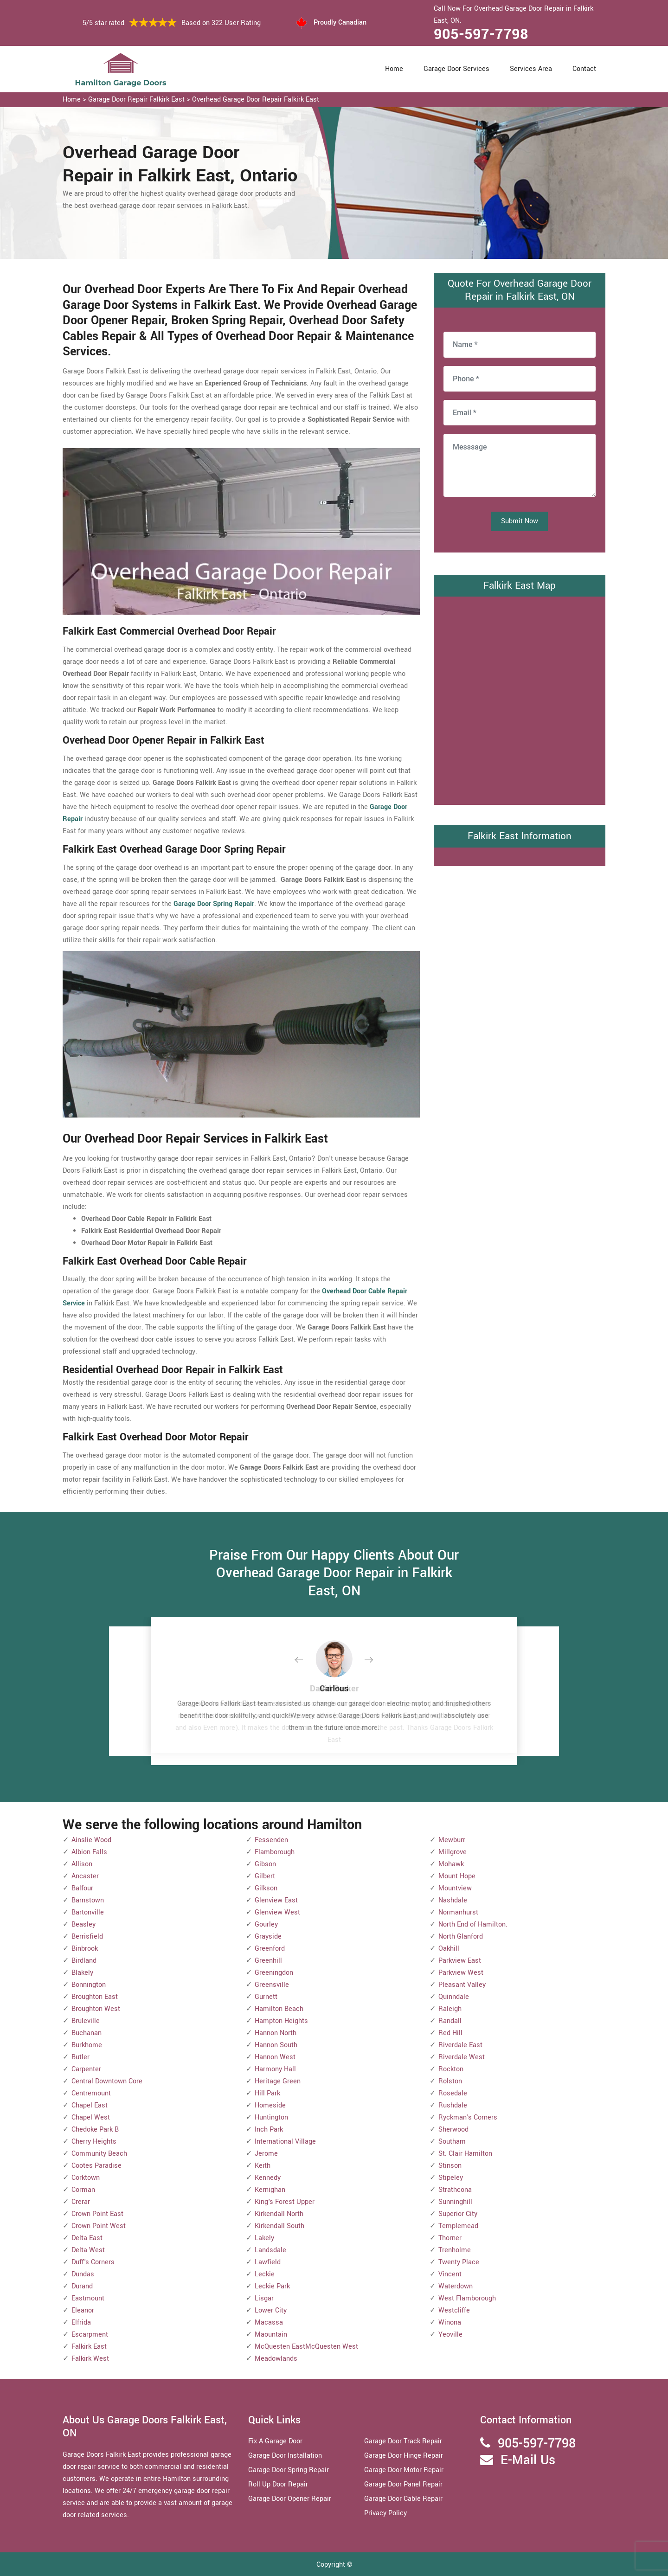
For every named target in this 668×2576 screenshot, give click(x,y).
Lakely (264, 2238)
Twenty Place (458, 2262)
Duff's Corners (93, 2262)
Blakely (82, 1973)
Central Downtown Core (106, 2081)
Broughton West (95, 2009)
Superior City (457, 2214)
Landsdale (270, 2250)
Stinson (450, 2166)
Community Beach (99, 2153)
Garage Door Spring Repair (288, 2470)
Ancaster (85, 1876)
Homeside (270, 2105)
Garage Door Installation (285, 2455)
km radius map (519, 698)
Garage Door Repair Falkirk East (136, 99)
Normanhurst (458, 1912)
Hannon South (276, 2045)
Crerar (80, 2202)
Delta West (88, 2250)
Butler (80, 2057)
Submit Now (519, 521)
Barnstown (87, 1900)
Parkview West (460, 1973)
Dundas (82, 2274)
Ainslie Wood (91, 1840)
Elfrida (81, 2322)
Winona (449, 2322)
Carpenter (86, 2069)
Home (394, 69)
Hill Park (267, 2093)
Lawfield (268, 2262)
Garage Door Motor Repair (403, 2470)
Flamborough (275, 1852)
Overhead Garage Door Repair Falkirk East (255, 99)
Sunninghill (455, 2202)
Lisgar (264, 2298)
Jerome (266, 2153)
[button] (306, 1660)
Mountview (455, 1888)
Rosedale (452, 2093)
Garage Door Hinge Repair (403, 2455)
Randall (450, 2021)
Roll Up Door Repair (278, 2484)
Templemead (458, 2226)
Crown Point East (97, 2214)
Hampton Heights (281, 2021)
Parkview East (459, 1961)
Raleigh (450, 2009)
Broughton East (94, 1997)
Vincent (450, 2274)
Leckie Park (272, 2286)
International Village (285, 2141)
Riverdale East (460, 2045)
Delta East (87, 2238)
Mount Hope (456, 1876)
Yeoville (450, 2334)
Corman (83, 2190)
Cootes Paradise (96, 2166)
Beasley (83, 1924)
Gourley (266, 1924)
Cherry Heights (93, 2141)
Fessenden (271, 1840)
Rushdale (452, 2105)
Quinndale (453, 1997)
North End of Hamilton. (472, 1924)
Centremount (91, 2093)
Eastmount (87, 2298)
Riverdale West (461, 2057)
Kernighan (270, 2190)
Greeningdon (274, 1973)
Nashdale (452, 1900)
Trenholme (454, 2250)
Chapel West (90, 2117)
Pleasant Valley (462, 1985)
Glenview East (276, 1900)
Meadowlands (276, 2359)
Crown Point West (98, 2226)
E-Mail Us (528, 2460)
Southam (452, 2141)
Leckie (265, 2274)
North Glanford (460, 1936)
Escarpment (89, 2334)
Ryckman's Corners (467, 2117)
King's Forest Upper (285, 2202)
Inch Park (269, 2129)
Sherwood (453, 2129)
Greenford (270, 1948)
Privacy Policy (385, 2513)
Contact (584, 69)
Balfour (82, 1888)
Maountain (271, 2334)
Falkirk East (89, 2346)
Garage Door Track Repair (403, 2441)
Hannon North (275, 2033)
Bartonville (87, 1912)
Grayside (268, 1936)
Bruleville (85, 2021)
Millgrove (452, 1852)
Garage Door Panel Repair (403, 2484)
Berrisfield (87, 1936)
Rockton (450, 2069)
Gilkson (266, 1888)
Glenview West (277, 1912)
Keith (262, 2166)
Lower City (271, 2310)
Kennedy (268, 2178)
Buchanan (86, 2033)
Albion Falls (89, 1852)
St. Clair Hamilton (465, 2153)
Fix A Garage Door (275, 2441)
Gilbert (265, 1876)
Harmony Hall (275, 2069)
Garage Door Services (456, 69)
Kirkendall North (279, 2214)
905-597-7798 (481, 34)
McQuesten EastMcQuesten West (306, 2346)
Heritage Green (278, 2081)
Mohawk (451, 1864)
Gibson (265, 1864)
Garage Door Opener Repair (289, 2499)
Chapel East (89, 2105)
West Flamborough (467, 2298)
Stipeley (450, 2178)
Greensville (272, 1985)
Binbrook (84, 1948)
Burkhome (86, 2045)
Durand (82, 2286)
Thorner (450, 2238)
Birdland (83, 1961)
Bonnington (88, 1985)
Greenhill (268, 1961)
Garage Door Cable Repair (403, 2499)
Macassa (269, 2322)
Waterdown (455, 2286)
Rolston (450, 2081)
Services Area (531, 69)
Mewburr (451, 1840)
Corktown (85, 2178)
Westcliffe (454, 2310)
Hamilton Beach (279, 2009)
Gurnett (266, 1997)
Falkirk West (90, 2359)
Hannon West (275, 2057)
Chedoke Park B (95, 2129)
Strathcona (455, 2190)
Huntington (271, 2117)
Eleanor (82, 2310)
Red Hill (450, 2033)
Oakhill (448, 1948)
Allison (81, 1864)
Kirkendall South (279, 2226)
